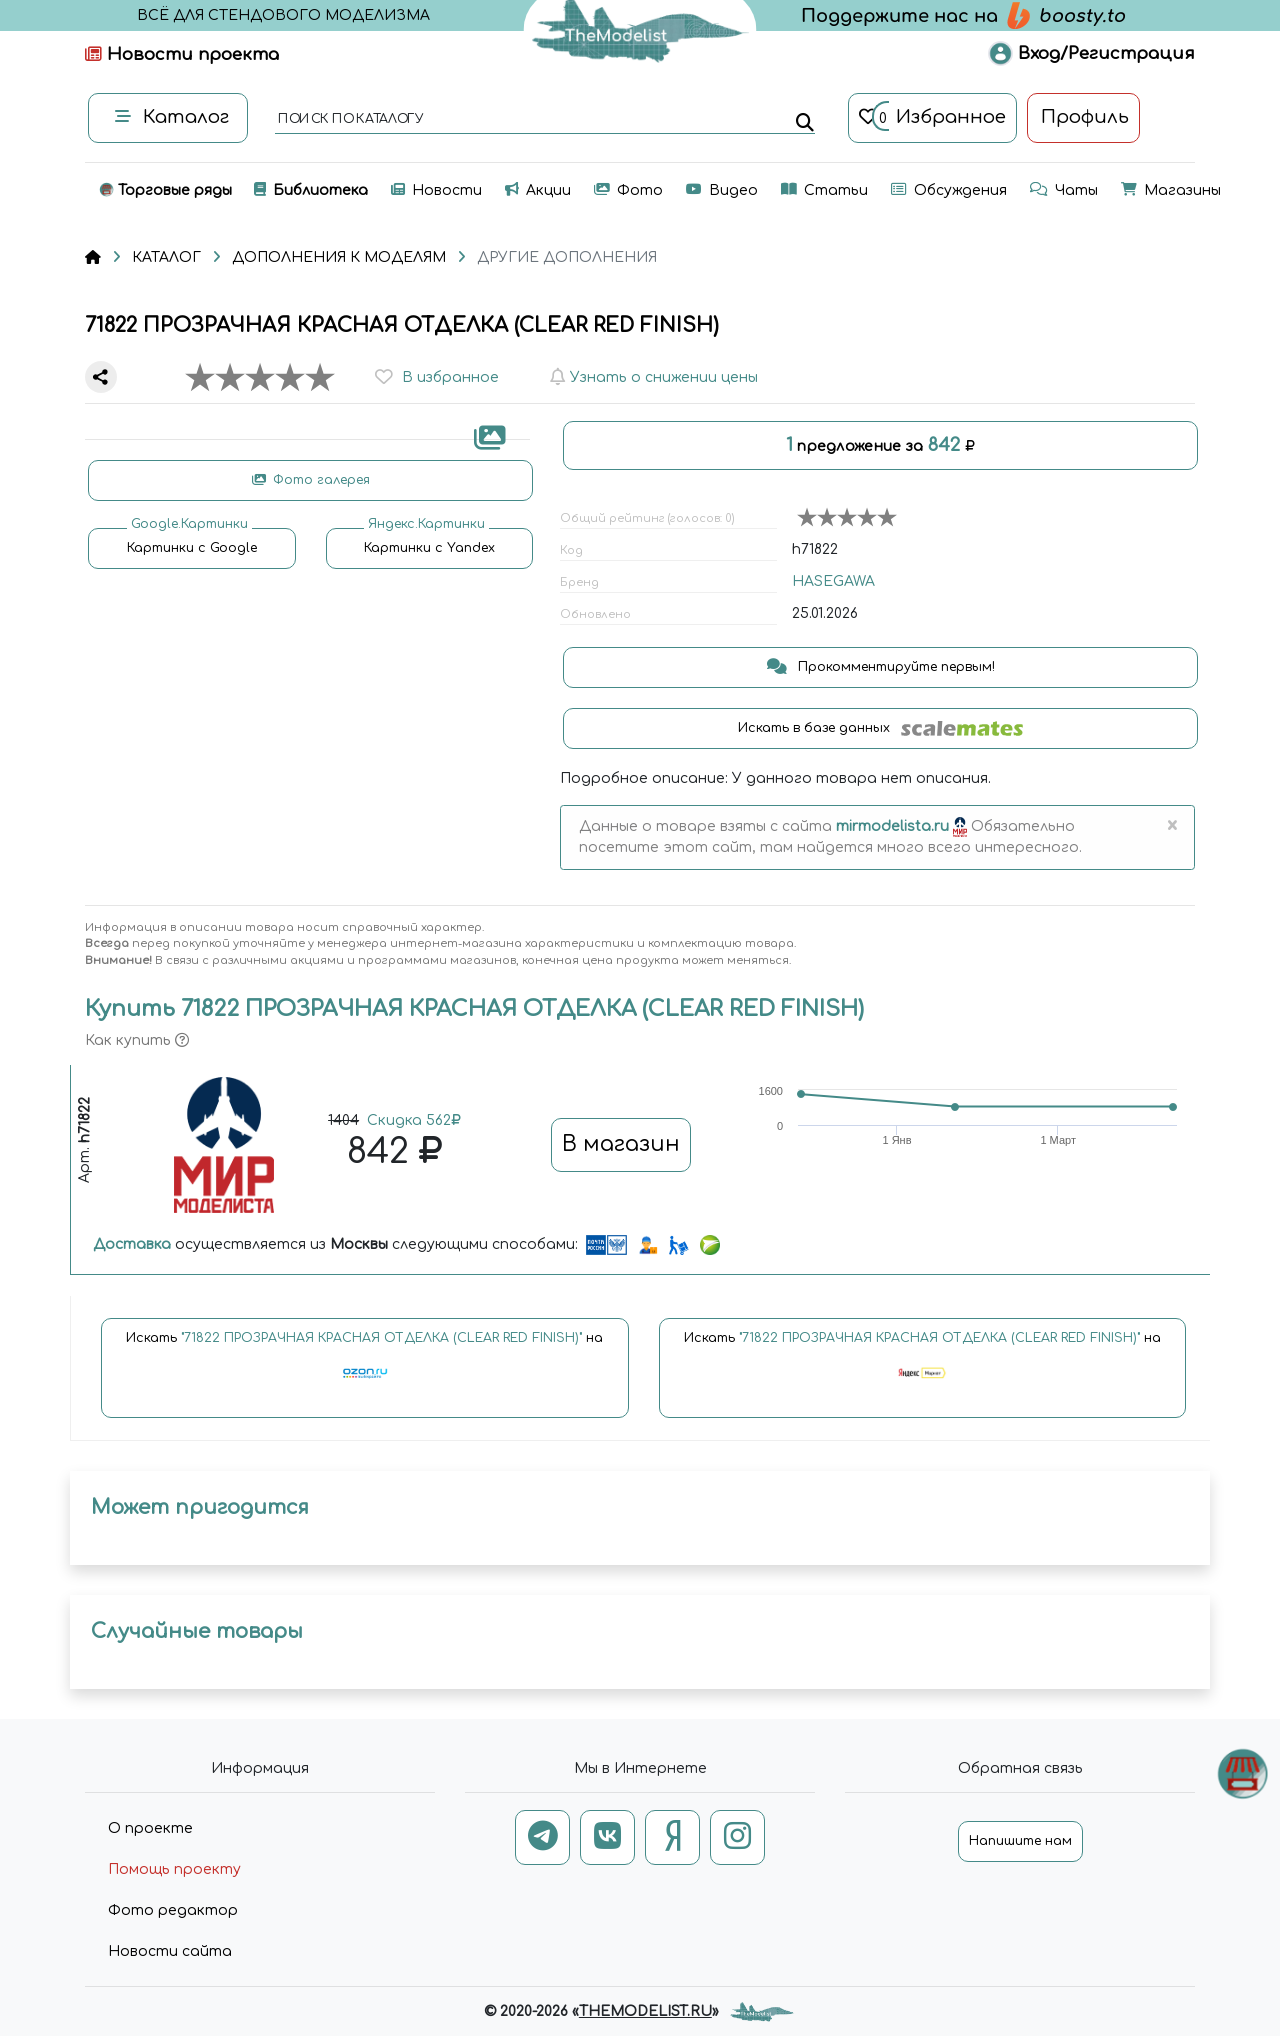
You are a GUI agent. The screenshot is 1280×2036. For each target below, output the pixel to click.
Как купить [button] (137, 1040)
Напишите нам (1020, 1841)
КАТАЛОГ (166, 257)
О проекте (150, 1828)
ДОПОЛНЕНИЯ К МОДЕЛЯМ (339, 257)
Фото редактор (173, 1910)
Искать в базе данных (880, 728)
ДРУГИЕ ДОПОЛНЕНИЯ (567, 257)
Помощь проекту (174, 1869)
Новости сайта (170, 1951)
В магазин (621, 1144)
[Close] (1171, 827)
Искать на (364, 1364)
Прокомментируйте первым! (881, 667)
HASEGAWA (833, 581)
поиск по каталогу (349, 120)
